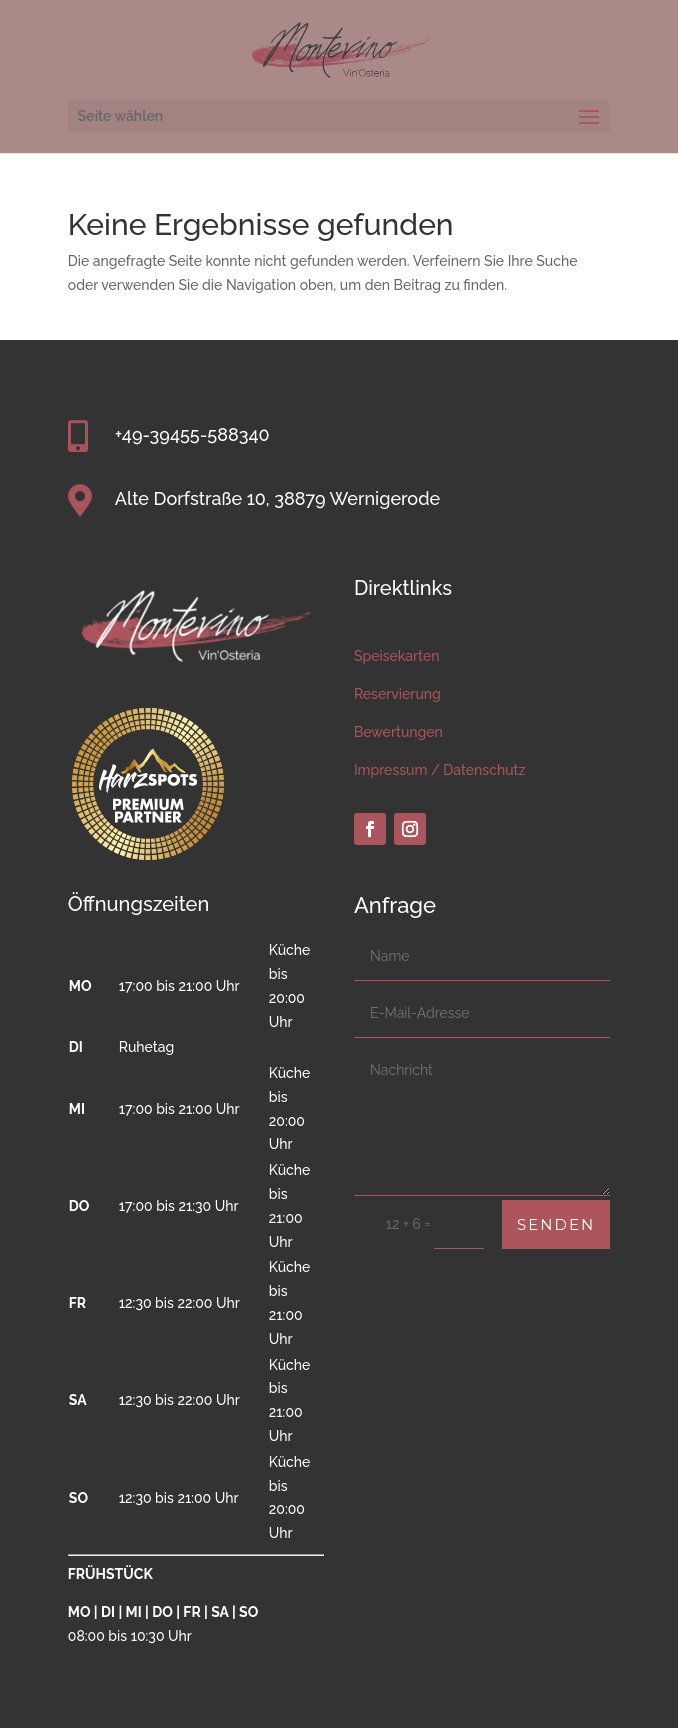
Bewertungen (398, 732)
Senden (556, 1224)
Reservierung (397, 694)
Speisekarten (397, 656)
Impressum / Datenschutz (440, 770)
